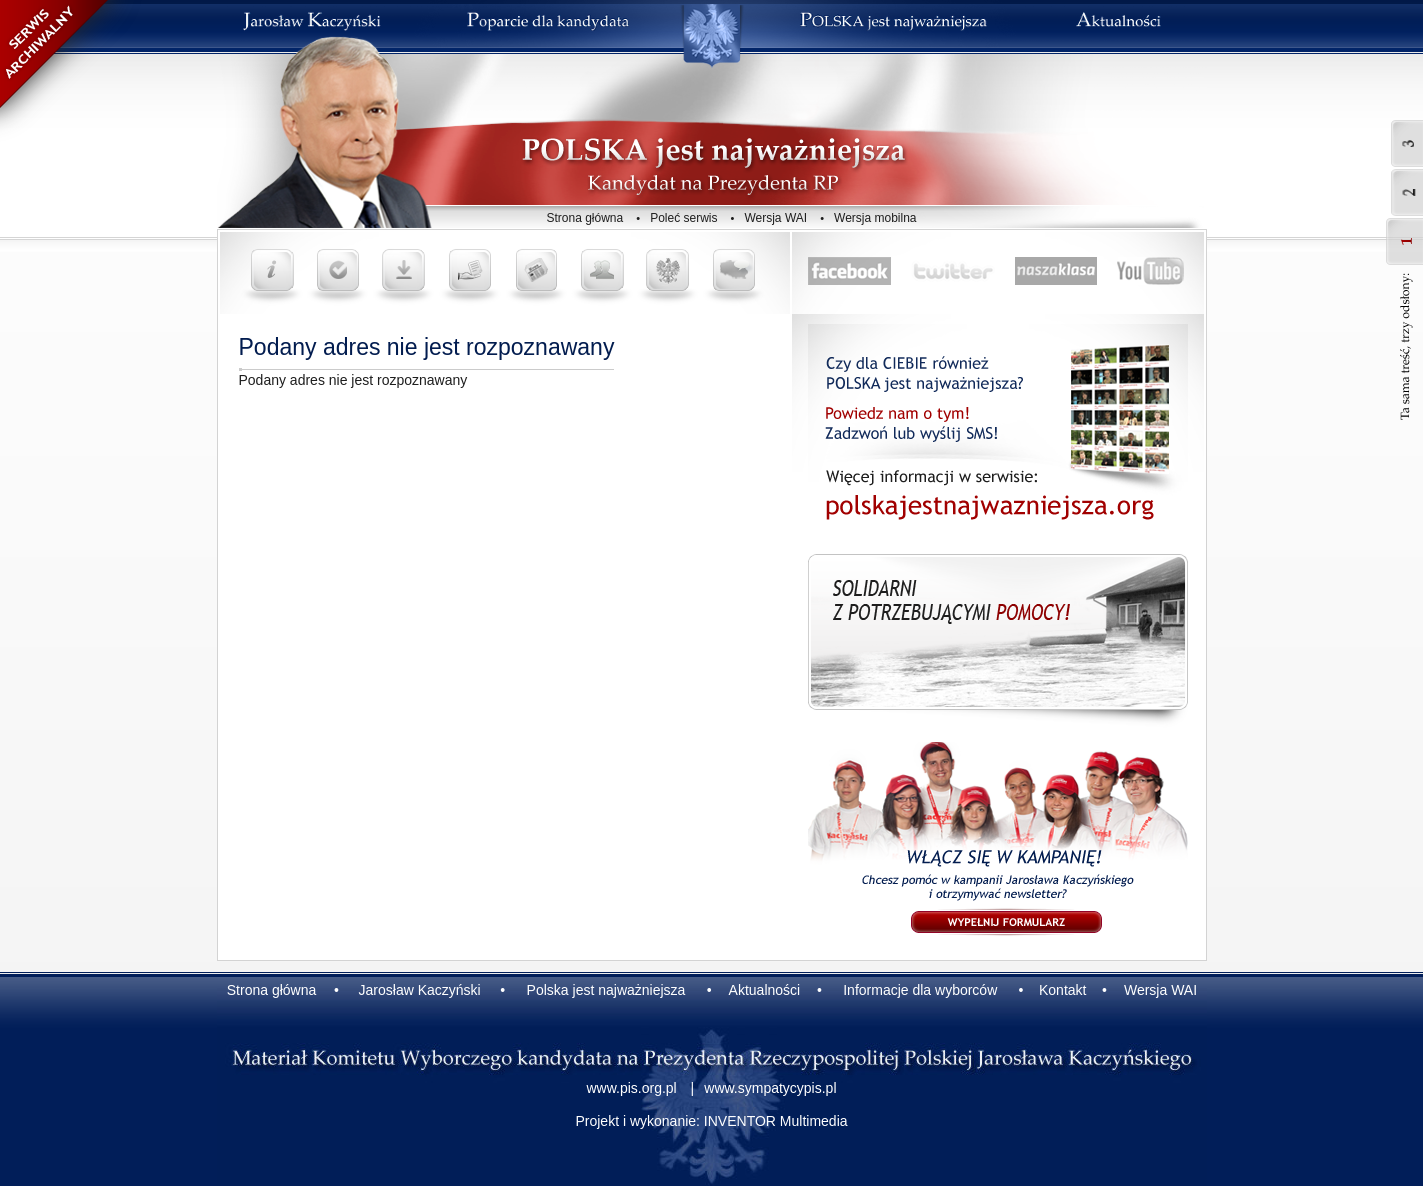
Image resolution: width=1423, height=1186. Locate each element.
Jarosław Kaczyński (420, 990)
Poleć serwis (683, 218)
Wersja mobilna (875, 218)
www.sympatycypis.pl (770, 1088)
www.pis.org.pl (631, 1088)
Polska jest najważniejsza (606, 990)
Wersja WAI (775, 218)
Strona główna (585, 218)
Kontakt (1062, 990)
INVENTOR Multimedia (776, 1121)
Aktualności (765, 990)
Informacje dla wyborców (920, 990)
